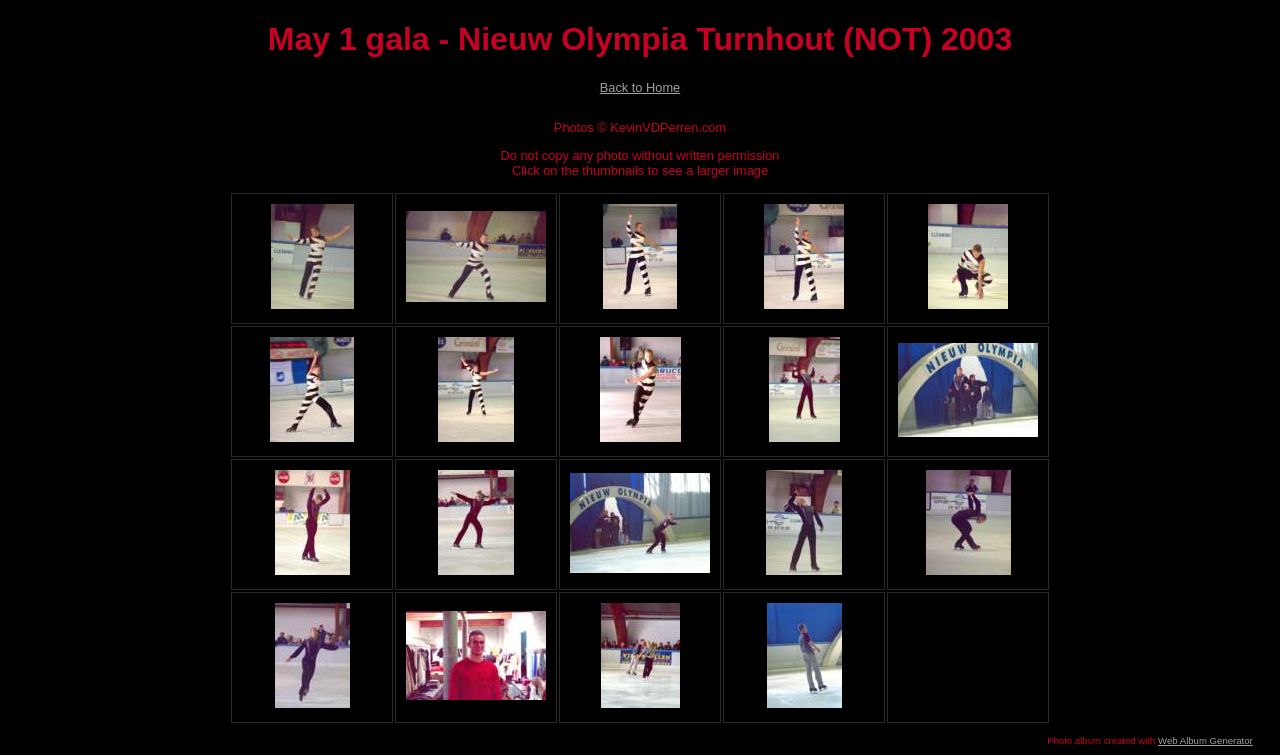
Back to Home (640, 87)
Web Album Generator (1205, 740)
